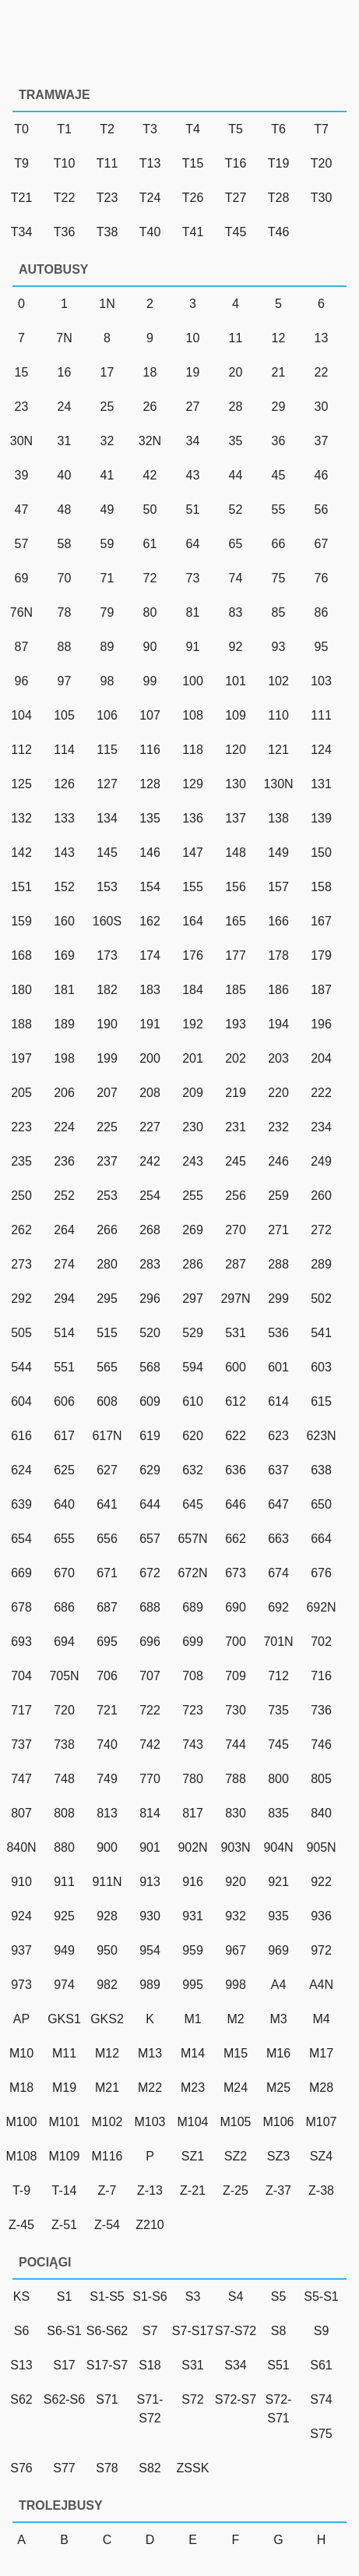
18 (150, 372)
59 (107, 543)
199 (107, 1058)
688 (149, 1607)
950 (107, 1950)
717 (21, 1710)
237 (107, 1161)
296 (149, 1298)
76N (21, 612)
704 (21, 1676)
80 (150, 612)
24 (65, 406)
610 (192, 1401)
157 (278, 886)
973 (21, 1984)
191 (149, 1024)
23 (22, 406)
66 (279, 543)
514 (64, 1332)
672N (192, 1573)
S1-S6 (149, 2296)
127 (107, 784)
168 (21, 955)
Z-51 (64, 2224)
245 (235, 1161)
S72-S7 (235, 2399)
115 (107, 749)
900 (107, 1847)
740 (107, 1744)
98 (107, 681)
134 (107, 818)
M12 (107, 2053)
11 (236, 338)
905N (321, 1847)
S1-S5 (107, 2296)
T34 (22, 232)
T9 (21, 163)
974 (64, 1984)
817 (192, 1813)
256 (235, 1195)
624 (21, 1470)
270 (235, 1230)
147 (192, 852)
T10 (65, 163)
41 (107, 475)
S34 (235, 2365)
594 (192, 1367)
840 (321, 1813)
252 (64, 1195)
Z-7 (107, 2190)
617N (106, 1435)
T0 (21, 129)
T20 (322, 163)
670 (64, 1573)
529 (192, 1332)
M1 (192, 2019)
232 (278, 1127)
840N (21, 1847)
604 (21, 1401)
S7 (150, 2330)
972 (321, 1950)
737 (21, 1744)
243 (192, 1161)
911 (64, 1881)
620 (192, 1435)
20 (236, 372)
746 (321, 1744)
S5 (279, 2296)
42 (150, 475)
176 (192, 955)
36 (279, 441)
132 (21, 818)
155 (192, 886)
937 (21, 1950)
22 (322, 372)
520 (149, 1332)
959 (192, 1950)
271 (278, 1230)
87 (22, 646)
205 (21, 1092)
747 (21, 1778)
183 (149, 989)
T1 (64, 129)
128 (149, 784)
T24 (150, 197)
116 (149, 749)
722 (149, 1710)
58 (65, 543)
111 (321, 715)
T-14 (63, 2190)
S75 (321, 2433)
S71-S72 (150, 2409)
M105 (235, 2121)
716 (321, 1676)
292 (21, 1298)
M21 (107, 2087)
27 (193, 406)
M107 (320, 2121)
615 (321, 1401)
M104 (192, 2121)
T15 (193, 163)
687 (107, 1607)
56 (322, 509)
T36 (65, 232)
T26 (193, 197)
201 (192, 1058)
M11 (64, 2053)
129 (192, 784)
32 (107, 441)
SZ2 (235, 2156)
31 (65, 441)
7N (64, 338)
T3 (150, 129)
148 (235, 852)
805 (321, 1778)
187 (321, 989)
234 (321, 1127)
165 (235, 921)
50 (150, 509)
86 (322, 612)
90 (150, 646)
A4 (279, 1984)
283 (149, 1264)
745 (278, 1744)
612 (235, 1401)
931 (192, 1916)
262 (21, 1230)
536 (278, 1332)
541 (321, 1332)
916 (192, 1881)
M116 (106, 2156)
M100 (21, 2121)
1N (106, 303)
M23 (193, 2087)
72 (150, 578)
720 (64, 1710)
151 (21, 886)
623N (321, 1435)
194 (278, 1024)
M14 (193, 2053)
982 (107, 1984)
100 (192, 681)
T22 (65, 197)
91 (193, 646)
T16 (236, 163)
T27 (236, 197)
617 (64, 1435)
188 (21, 1024)
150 (321, 852)
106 (107, 715)
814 (149, 1813)
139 (321, 818)
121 (278, 749)
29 (279, 406)
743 (192, 1744)
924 (21, 1916)
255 (192, 1195)
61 (150, 543)
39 (22, 475)
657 (149, 1538)
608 (107, 1401)
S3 (193, 2296)
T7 (321, 129)
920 (235, 1881)
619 (149, 1435)
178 (278, 955)
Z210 (150, 2224)
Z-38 (321, 2190)
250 (21, 1195)
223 (21, 1127)
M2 (235, 2019)
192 (192, 1024)
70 (65, 578)
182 (107, 989)
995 (192, 1984)
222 (321, 1092)
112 (21, 749)
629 (149, 1470)
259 (278, 1195)
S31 (192, 2365)
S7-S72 (235, 2330)
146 (149, 852)
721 (107, 1710)
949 (64, 1950)
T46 (279, 232)
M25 (278, 2087)
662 (235, 1538)
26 (150, 406)
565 (107, 1367)
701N (278, 1641)
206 (64, 1092)
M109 (63, 2156)
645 (192, 1504)
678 (21, 1607)
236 (64, 1161)
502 (321, 1298)
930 (149, 1916)
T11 (107, 163)
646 (235, 1504)
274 (64, 1264)
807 (21, 1813)
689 (192, 1607)
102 (278, 681)
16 (65, 372)
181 (64, 989)
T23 (107, 197)
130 (235, 784)
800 (278, 1778)
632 (192, 1470)
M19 (64, 2087)
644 (149, 1504)
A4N (321, 1984)
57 (22, 543)
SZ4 (321, 2156)
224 (64, 1127)
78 (65, 612)
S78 (107, 2468)
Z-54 (107, 2224)
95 (322, 646)
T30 (322, 197)
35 (236, 441)
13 (322, 338)
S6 (22, 2330)
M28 (321, 2087)
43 (193, 475)
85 (279, 612)
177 (235, 955)
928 (107, 1916)
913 (149, 1881)
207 (107, 1092)
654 (21, 1538)
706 (107, 1676)
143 (64, 852)
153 (107, 886)
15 (22, 372)
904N (278, 1847)
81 (193, 612)
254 (149, 1195)
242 (149, 1161)
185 (235, 989)
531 (235, 1332)
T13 (150, 163)
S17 (64, 2365)
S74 (321, 2399)
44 (236, 475)
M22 (150, 2087)
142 (21, 852)
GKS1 (64, 2019)
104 (21, 715)
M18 (21, 2087)
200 (149, 1058)
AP (21, 2019)
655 (64, 1538)
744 (235, 1744)
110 (278, 715)
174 (149, 955)
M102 (106, 2121)
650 (321, 1504)
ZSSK (193, 2468)
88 (65, 646)
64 (193, 543)
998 (235, 1984)
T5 (235, 129)
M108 (21, 2156)
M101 (63, 2121)
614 (278, 1401)
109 (235, 715)
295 (107, 1298)
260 (321, 1195)
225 (107, 1127)
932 (235, 1916)
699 (192, 1641)
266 (107, 1230)
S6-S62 (107, 2330)
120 (235, 749)
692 (278, 1607)
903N (235, 1847)
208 (149, 1092)
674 (278, 1573)
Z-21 (193, 2190)
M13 (150, 2053)
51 (193, 509)
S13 (21, 2365)
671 (107, 1573)
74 (236, 578)
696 (149, 1641)
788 (235, 1778)
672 (149, 1573)
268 (149, 1230)
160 (64, 921)
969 (278, 1950)
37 (322, 441)
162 (149, 921)
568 (149, 1367)
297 (192, 1298)
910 (21, 1881)
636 (235, 1470)
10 (193, 338)
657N (192, 1538)
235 (21, 1161)
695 (107, 1641)
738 (64, 1744)
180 (21, 989)
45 (279, 475)
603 (321, 1367)
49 (107, 509)
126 (64, 784)
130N (278, 784)
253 (107, 1195)
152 (64, 886)
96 (22, 681)
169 (64, 955)
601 (278, 1367)
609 (149, 1401)
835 (278, 1813)
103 (321, 681)
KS (21, 2296)
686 (64, 1607)
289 (321, 1264)
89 (107, 646)
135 (149, 818)
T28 (279, 197)
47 (22, 509)
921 (278, 1881)
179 (321, 955)
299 (278, 1298)
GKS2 (107, 2019)
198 (64, 1058)
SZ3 (278, 2156)
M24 (235, 2087)
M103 (149, 2121)
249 (321, 1161)
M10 (21, 2053)
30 (322, 406)
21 (279, 372)
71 (107, 578)
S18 (149, 2365)
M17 (321, 2053)
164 (192, 921)
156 (235, 886)
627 (107, 1470)
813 (107, 1813)
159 (21, 921)
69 (22, 578)
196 (321, 1024)
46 (322, 475)
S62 (21, 2399)
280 (107, 1264)
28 (236, 406)
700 (235, 1641)
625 (64, 1470)
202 (235, 1058)
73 (193, 578)
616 (21, 1435)
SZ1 (192, 2156)
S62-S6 (64, 2399)
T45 (236, 232)
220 (278, 1092)
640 (64, 1504)
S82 (149, 2468)
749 (107, 1778)
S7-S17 (192, 2330)
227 (149, 1127)
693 (21, 1641)
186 (278, 989)
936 (321, 1916)
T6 (278, 129)
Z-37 (278, 2190)
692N (321, 1607)
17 (107, 372)
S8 (279, 2330)
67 (322, 543)
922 (321, 1881)
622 (235, 1435)
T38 (107, 232)
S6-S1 (64, 2330)
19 (193, 372)
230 (192, 1127)
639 (21, 1504)
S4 (236, 2296)
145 (107, 852)
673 (235, 1573)
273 (21, 1264)
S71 (107, 2399)
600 (235, 1367)
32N (150, 441)
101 (235, 681)
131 (321, 784)
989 (149, 1984)
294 (64, 1298)
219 (235, 1092)
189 (64, 1024)
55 (279, 509)
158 (321, 886)
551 (64, 1367)
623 (278, 1435)
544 (21, 1367)
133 (64, 818)
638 (321, 1470)
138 (278, 818)
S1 (64, 2296)
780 (192, 1778)
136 (192, 818)
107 (149, 715)
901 (149, 1847)
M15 (235, 2053)
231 (235, 1127)
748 (64, 1778)
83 (236, 612)
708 (192, 1676)
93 (279, 646)
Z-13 (150, 2190)
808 (64, 1813)
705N (64, 1676)
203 (278, 1058)
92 (236, 646)
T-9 (21, 2190)
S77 (64, 2468)
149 (278, 852)
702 (321, 1641)
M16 (278, 2053)
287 (235, 1264)
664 (321, 1538)
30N (21, 441)
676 (321, 1573)
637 (278, 1470)
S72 (192, 2399)
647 (278, 1504)
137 (235, 818)
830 (235, 1813)
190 (107, 1024)
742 (149, 1744)
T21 (22, 197)
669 (21, 1573)
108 (192, 715)
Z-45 (21, 2224)
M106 (278, 2121)
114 (64, 749)
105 (64, 715)
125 (21, 784)
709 (235, 1676)
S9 (321, 2330)
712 (278, 1676)
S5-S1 (321, 2296)
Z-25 (235, 2190)
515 (107, 1332)
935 (278, 1916)
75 (279, 578)
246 (278, 1161)
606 (64, 1401)
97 (65, 681)
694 (64, 1641)
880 (64, 1847)
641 (107, 1504)
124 (321, 749)
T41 (193, 232)
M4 (320, 2019)
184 (192, 989)
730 (235, 1710)
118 (192, 749)
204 (321, 1058)
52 (236, 509)
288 (278, 1264)
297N (235, 1298)
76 (322, 578)
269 (192, 1230)
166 (278, 921)
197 (21, 1058)
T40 (150, 232)
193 (235, 1024)
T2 (107, 129)
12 (279, 338)
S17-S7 (107, 2365)
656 (107, 1538)
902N (192, 1847)
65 (236, 543)
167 (321, 921)
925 (64, 1916)
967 (235, 1950)
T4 (192, 129)
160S (107, 921)
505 (21, 1332)
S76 (21, 2468)
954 (149, 1950)
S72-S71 (279, 2409)
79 (107, 612)
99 (150, 681)
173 (107, 955)
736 (321, 1710)
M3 (278, 2019)
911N (106, 1881)
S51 (278, 2365)
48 (65, 509)
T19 (279, 163)
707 (149, 1676)
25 (107, 406)
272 (321, 1230)
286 (192, 1264)
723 (192, 1710)
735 (278, 1710)
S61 (321, 2365)
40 (65, 475)
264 (64, 1230)
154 (149, 886)
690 (235, 1607)
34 (193, 441)
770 (149, 1778)
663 (278, 1538)
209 (192, 1092)
